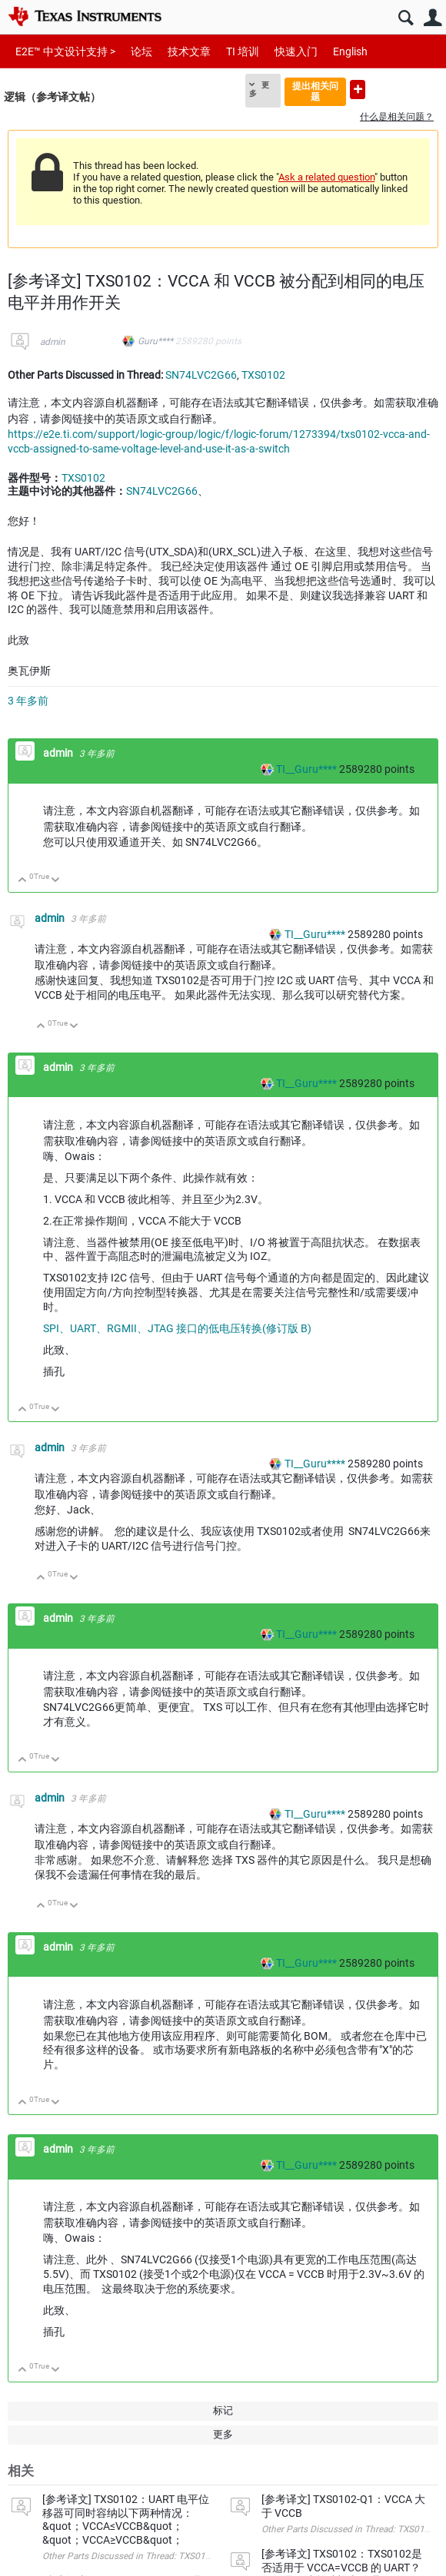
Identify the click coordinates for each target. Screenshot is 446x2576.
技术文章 (189, 51)
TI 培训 (242, 51)
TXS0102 (263, 375)
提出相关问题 (315, 91)
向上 (22, 880)
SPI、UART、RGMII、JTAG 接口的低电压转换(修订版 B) (177, 1328)
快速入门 (296, 51)
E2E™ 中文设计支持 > (65, 51)
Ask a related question (326, 177)
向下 (55, 880)
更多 (259, 89)
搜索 (405, 18)
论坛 (141, 51)
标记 (223, 2410)
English (350, 51)
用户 (432, 18)
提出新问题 (357, 89)
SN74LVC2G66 (201, 375)
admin (52, 342)
